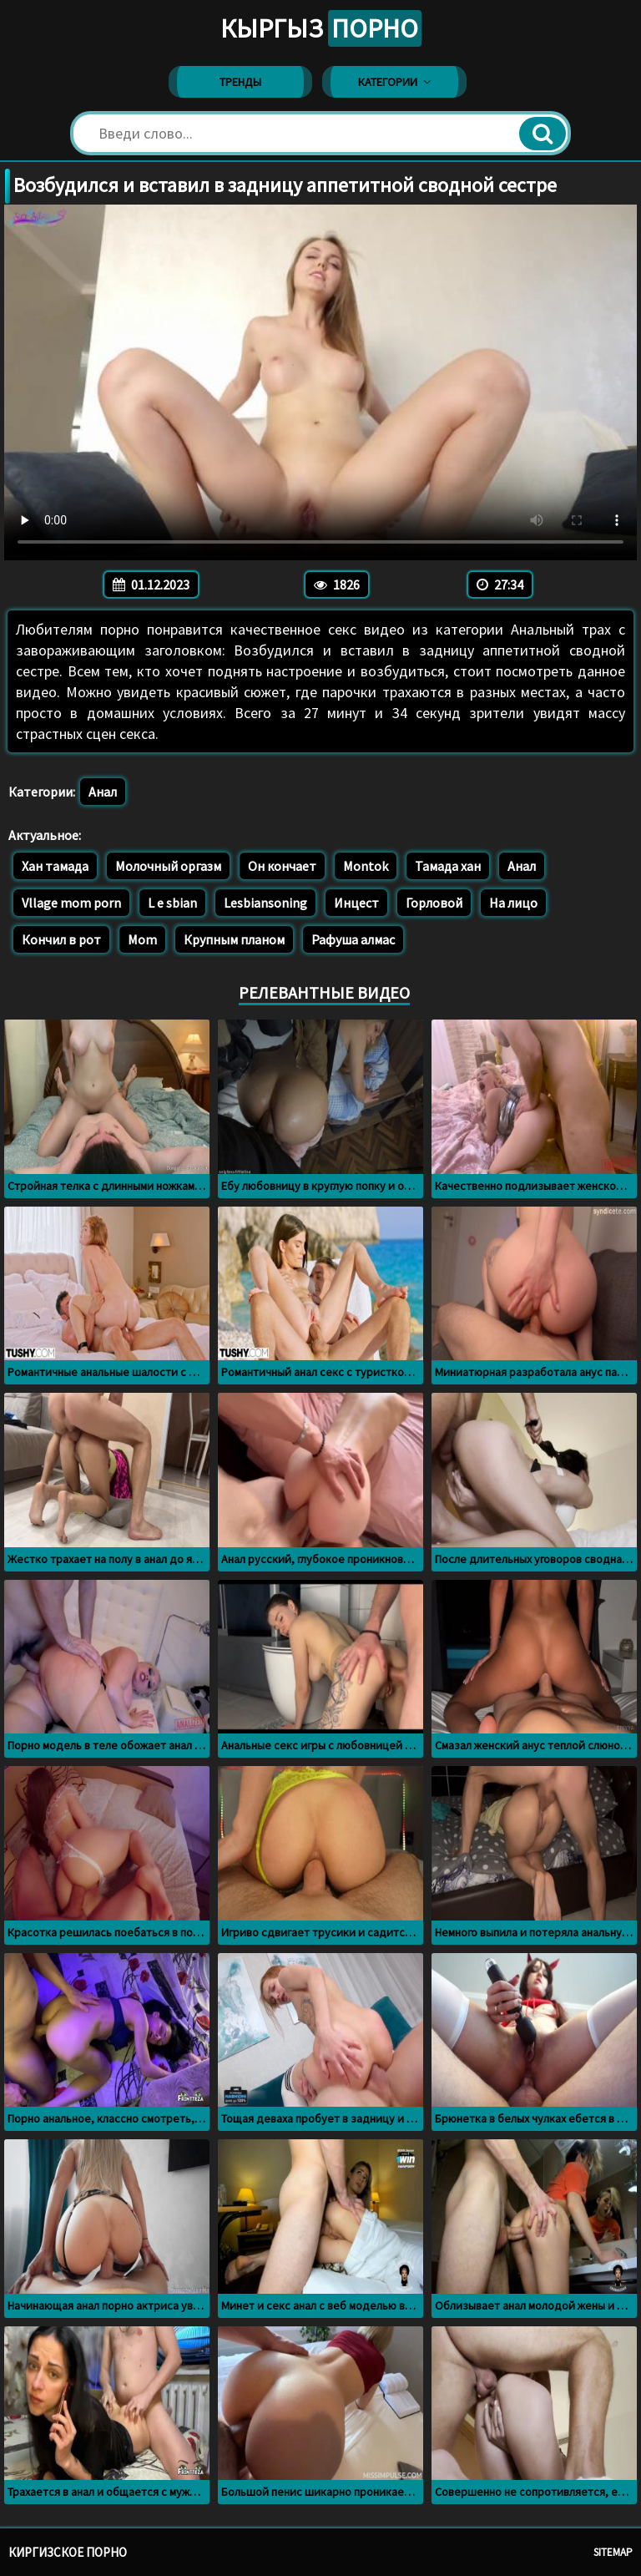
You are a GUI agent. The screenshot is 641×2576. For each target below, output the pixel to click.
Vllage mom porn (71, 902)
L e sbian (172, 902)
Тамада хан (448, 866)
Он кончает (282, 866)
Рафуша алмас (353, 939)
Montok (365, 866)
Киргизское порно (67, 2552)
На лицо (513, 902)
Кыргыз (320, 28)
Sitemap (613, 2552)
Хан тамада (55, 866)
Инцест (356, 902)
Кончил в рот (61, 939)
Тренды (240, 81)
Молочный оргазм (168, 866)
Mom (142, 939)
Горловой (434, 902)
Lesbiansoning (265, 902)
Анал (102, 791)
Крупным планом (234, 939)
